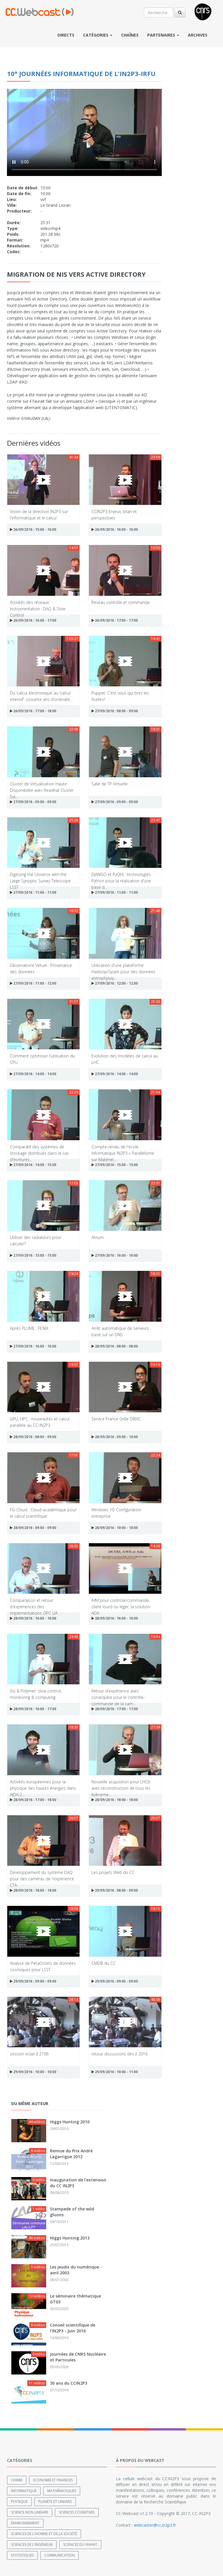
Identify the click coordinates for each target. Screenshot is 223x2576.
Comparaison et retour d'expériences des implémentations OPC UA (33, 1603)
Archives (197, 35)
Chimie (16, 2479)
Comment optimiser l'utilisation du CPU (42, 1058)
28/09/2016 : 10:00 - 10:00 (114, 1527)
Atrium (97, 1237)
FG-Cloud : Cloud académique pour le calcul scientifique (43, 1512)
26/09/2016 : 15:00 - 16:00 (33, 529)
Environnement (25, 2522)
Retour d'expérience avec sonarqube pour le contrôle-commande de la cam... (118, 1693)
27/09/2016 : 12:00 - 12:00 (114, 983)
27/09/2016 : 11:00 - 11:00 (33, 892)
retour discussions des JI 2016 (119, 2054)
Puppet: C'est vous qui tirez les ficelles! (120, 695)
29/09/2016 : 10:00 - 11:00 (114, 2071)
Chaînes (130, 35)
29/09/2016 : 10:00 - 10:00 (33, 2071)
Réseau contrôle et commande (120, 602)
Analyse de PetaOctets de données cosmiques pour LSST (43, 1966)
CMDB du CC (103, 1963)
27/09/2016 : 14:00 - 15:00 (33, 1164)
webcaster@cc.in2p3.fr (155, 2525)
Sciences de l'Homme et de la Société (44, 2533)
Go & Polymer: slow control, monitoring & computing (36, 1693)
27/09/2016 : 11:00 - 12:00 (33, 983)
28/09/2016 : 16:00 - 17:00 (33, 1708)
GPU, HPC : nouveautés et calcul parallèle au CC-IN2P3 (39, 1421)
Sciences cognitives (77, 2512)
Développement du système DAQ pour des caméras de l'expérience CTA (42, 1875)
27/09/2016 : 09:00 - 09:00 (33, 801)
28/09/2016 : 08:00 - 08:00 (114, 1346)
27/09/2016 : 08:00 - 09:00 (114, 710)
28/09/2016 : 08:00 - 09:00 (33, 1436)
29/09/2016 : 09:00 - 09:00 (33, 1981)
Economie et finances (53, 2479)
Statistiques (22, 2554)
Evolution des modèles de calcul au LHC (124, 1058)
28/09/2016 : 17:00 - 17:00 (114, 1708)
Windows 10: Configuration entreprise (116, 1512)
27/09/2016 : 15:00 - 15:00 (114, 1164)
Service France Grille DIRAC (116, 1419)
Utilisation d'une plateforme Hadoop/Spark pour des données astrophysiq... (123, 968)
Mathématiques (61, 2490)
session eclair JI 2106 (29, 2054)
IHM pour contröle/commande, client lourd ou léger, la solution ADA (120, 1603)
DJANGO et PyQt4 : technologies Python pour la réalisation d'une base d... (121, 877)
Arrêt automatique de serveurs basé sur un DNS (120, 1331)
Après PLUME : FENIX (29, 1328)
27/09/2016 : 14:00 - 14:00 (33, 1073)
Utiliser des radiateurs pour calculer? (35, 1240)
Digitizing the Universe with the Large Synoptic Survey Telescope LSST (40, 877)
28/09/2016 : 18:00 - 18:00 (114, 1799)
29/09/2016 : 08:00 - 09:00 (114, 1890)
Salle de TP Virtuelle (109, 784)
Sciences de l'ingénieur (32, 2544)
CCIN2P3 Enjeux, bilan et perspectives (114, 514)
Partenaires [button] (163, 35)
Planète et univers (55, 2501)
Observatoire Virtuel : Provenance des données (41, 968)
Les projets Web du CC (112, 1872)
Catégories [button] (97, 35)
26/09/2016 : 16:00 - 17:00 (33, 620)
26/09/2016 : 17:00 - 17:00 (114, 620)
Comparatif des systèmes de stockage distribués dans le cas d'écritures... (39, 1149)
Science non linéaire (29, 2512)
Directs (65, 35)
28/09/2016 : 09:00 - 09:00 (33, 1527)
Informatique (24, 2490)
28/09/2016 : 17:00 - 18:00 (33, 1799)
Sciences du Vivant (80, 2544)
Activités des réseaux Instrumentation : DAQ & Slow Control (37, 605)
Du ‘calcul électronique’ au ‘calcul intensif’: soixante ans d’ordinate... (41, 695)
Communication (59, 2554)
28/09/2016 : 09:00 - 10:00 (114, 1436)
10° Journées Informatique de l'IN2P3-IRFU (81, 73)
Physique (19, 2501)
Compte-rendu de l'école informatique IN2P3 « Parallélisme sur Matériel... (122, 1149)
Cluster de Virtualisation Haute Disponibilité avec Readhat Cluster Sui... (42, 786)
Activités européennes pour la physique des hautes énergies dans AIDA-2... (43, 1784)
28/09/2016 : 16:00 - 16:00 (33, 1618)
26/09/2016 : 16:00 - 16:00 (114, 529)
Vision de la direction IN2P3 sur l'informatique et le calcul (39, 514)
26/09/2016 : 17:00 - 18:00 (33, 710)
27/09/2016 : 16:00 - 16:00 (114, 1255)
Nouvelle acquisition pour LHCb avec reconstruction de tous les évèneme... (120, 1784)
